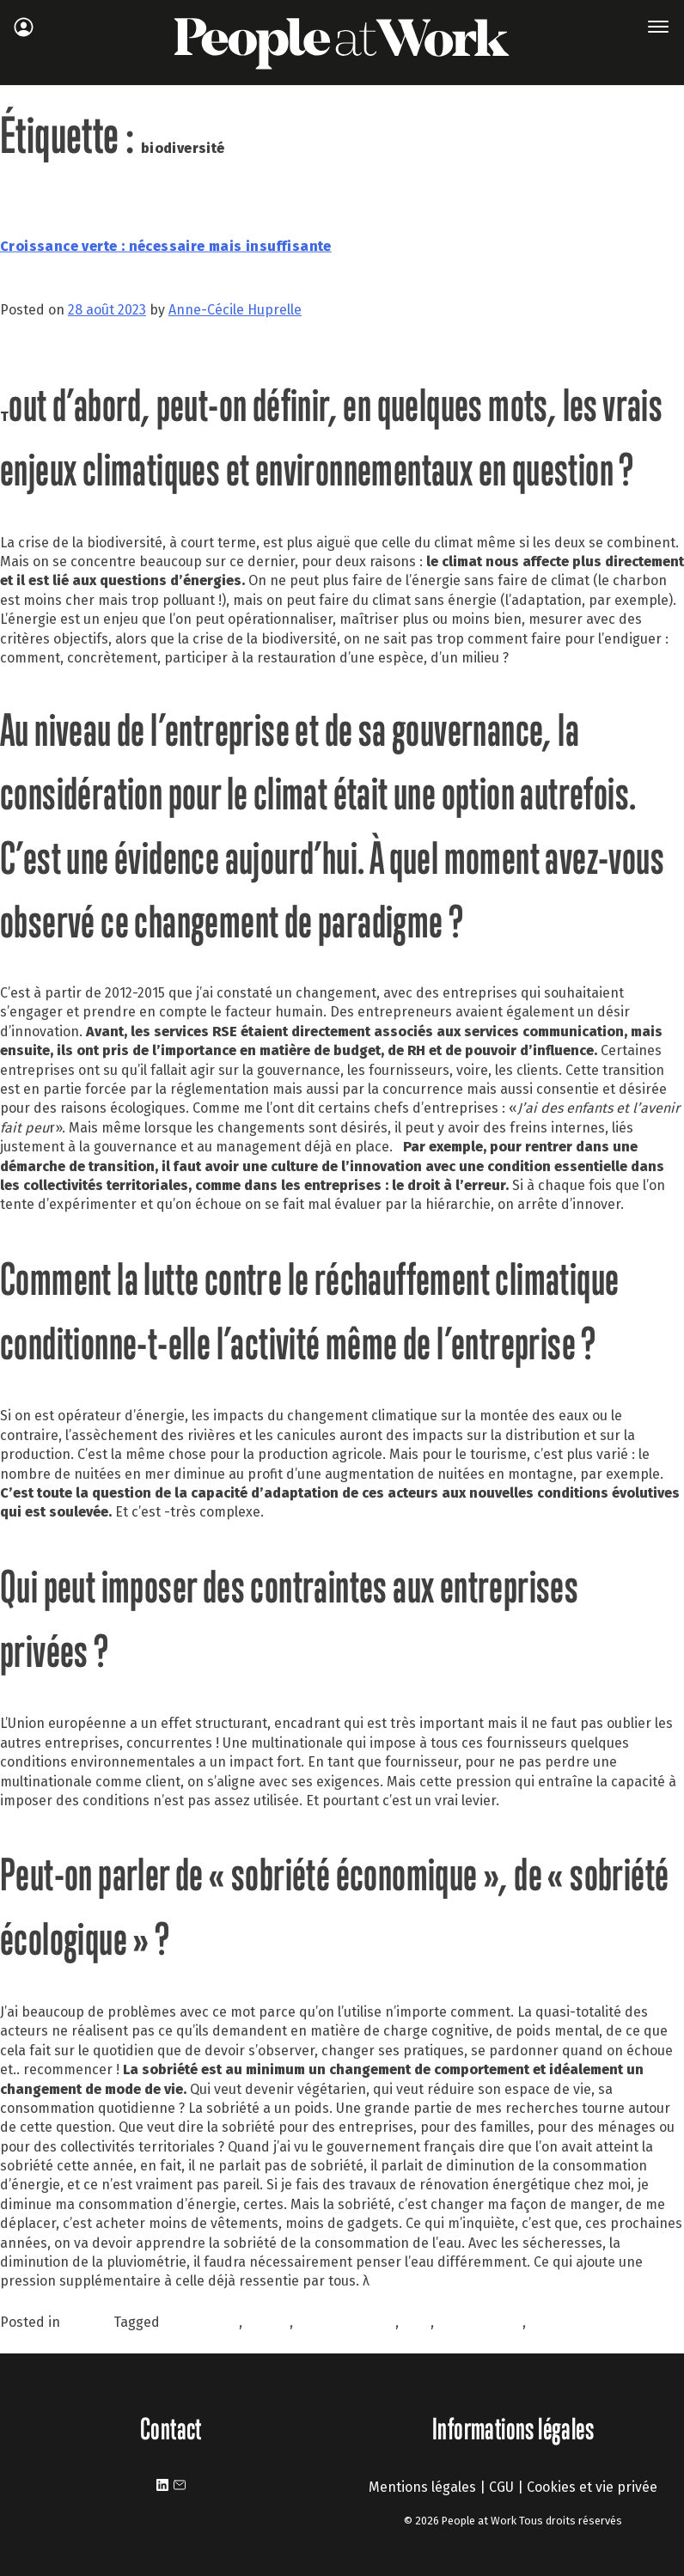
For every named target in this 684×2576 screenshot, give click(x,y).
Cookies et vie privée (592, 2487)
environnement (345, 2322)
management (479, 2322)
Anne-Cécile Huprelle (235, 310)
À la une (88, 2322)
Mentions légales (422, 2487)
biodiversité (201, 2322)
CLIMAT (268, 2322)
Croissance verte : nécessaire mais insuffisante (166, 245)
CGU (501, 2487)
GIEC (416, 2322)
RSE (541, 2322)
